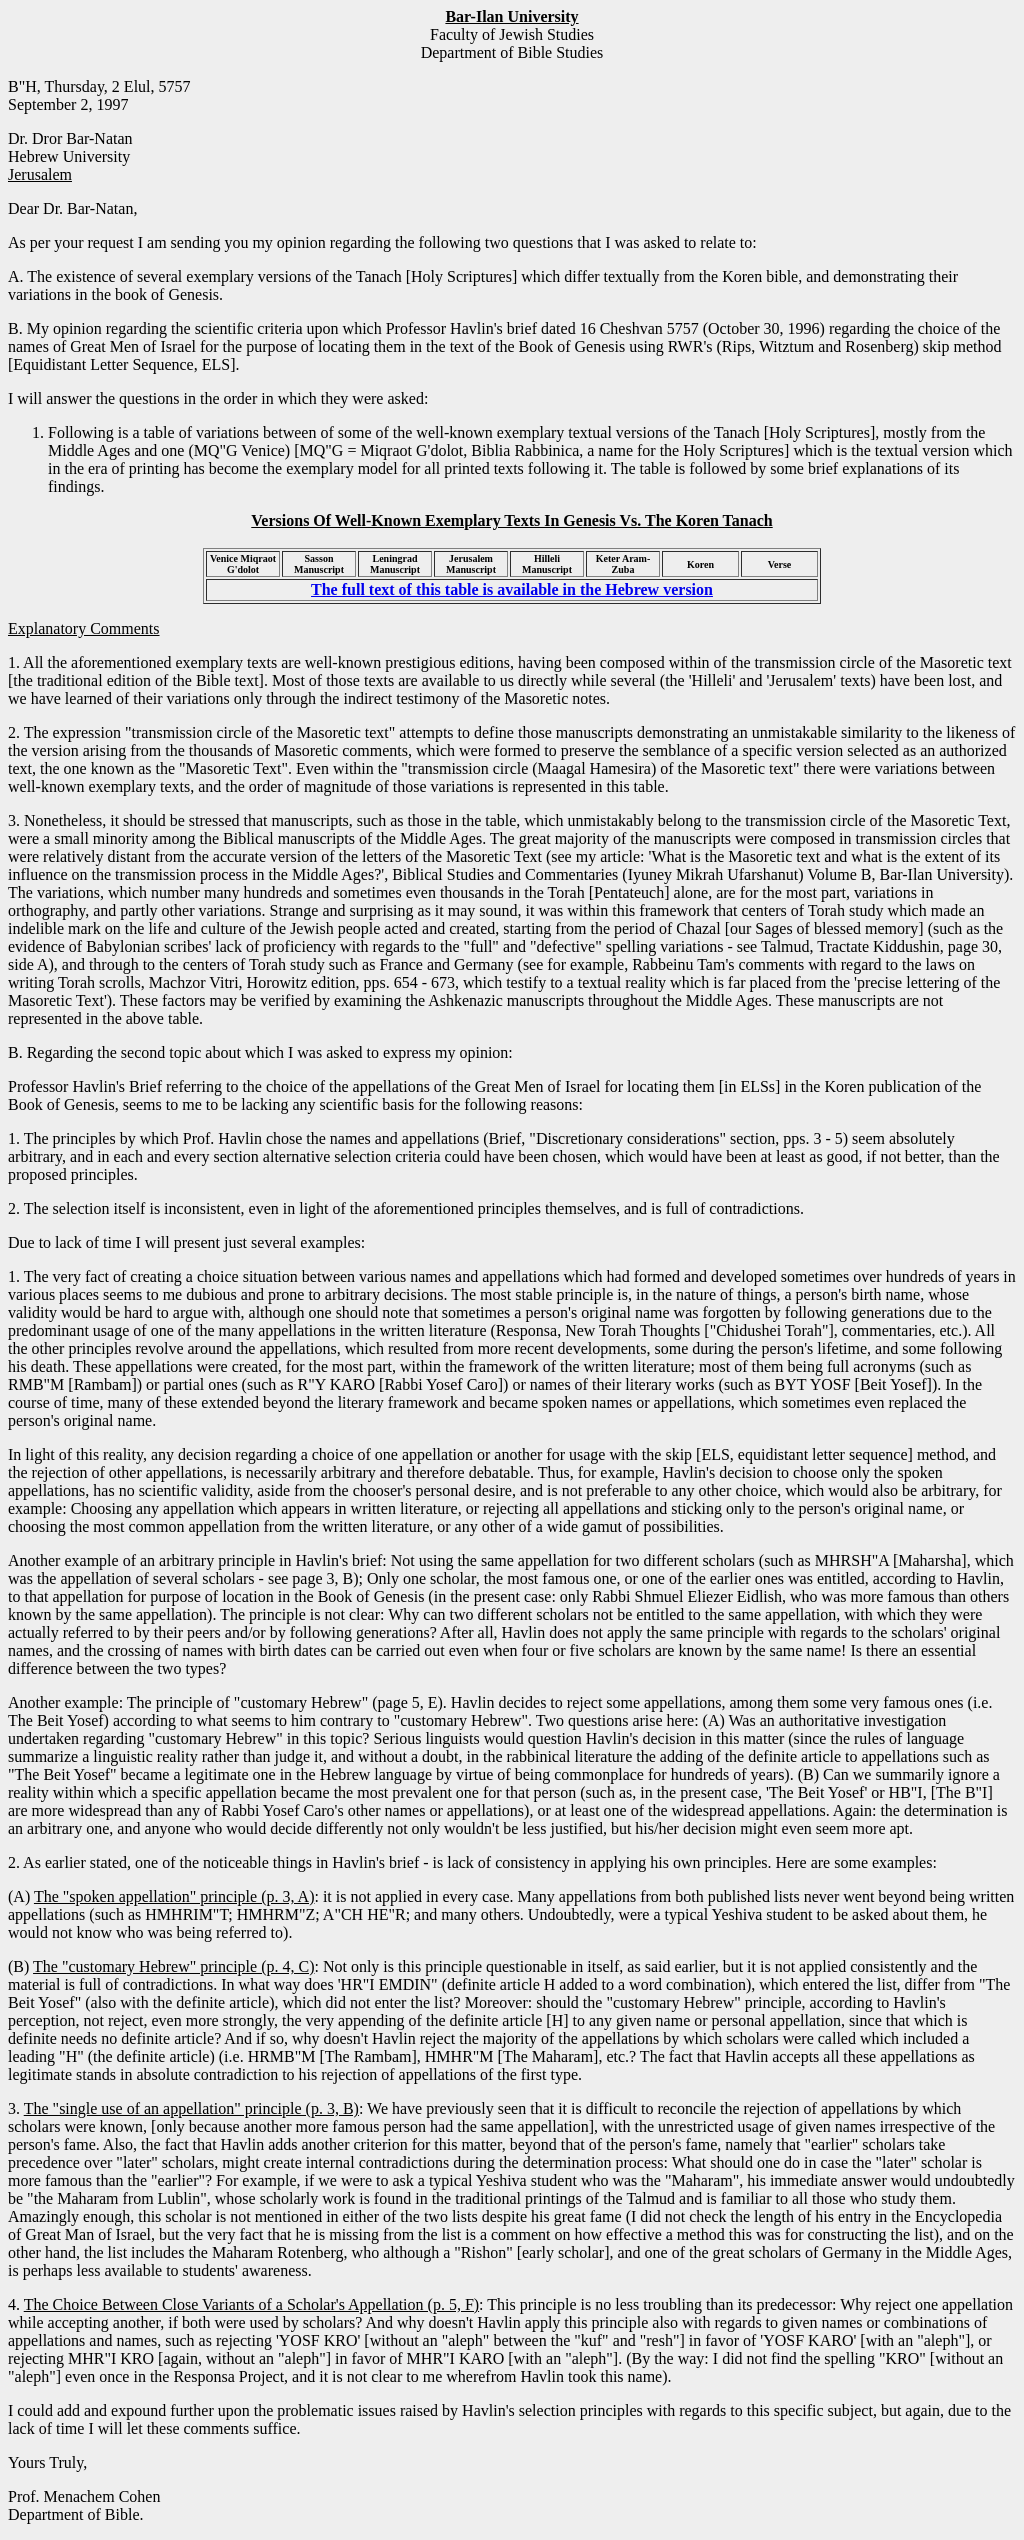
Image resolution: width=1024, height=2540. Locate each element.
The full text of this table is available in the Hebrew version (512, 589)
